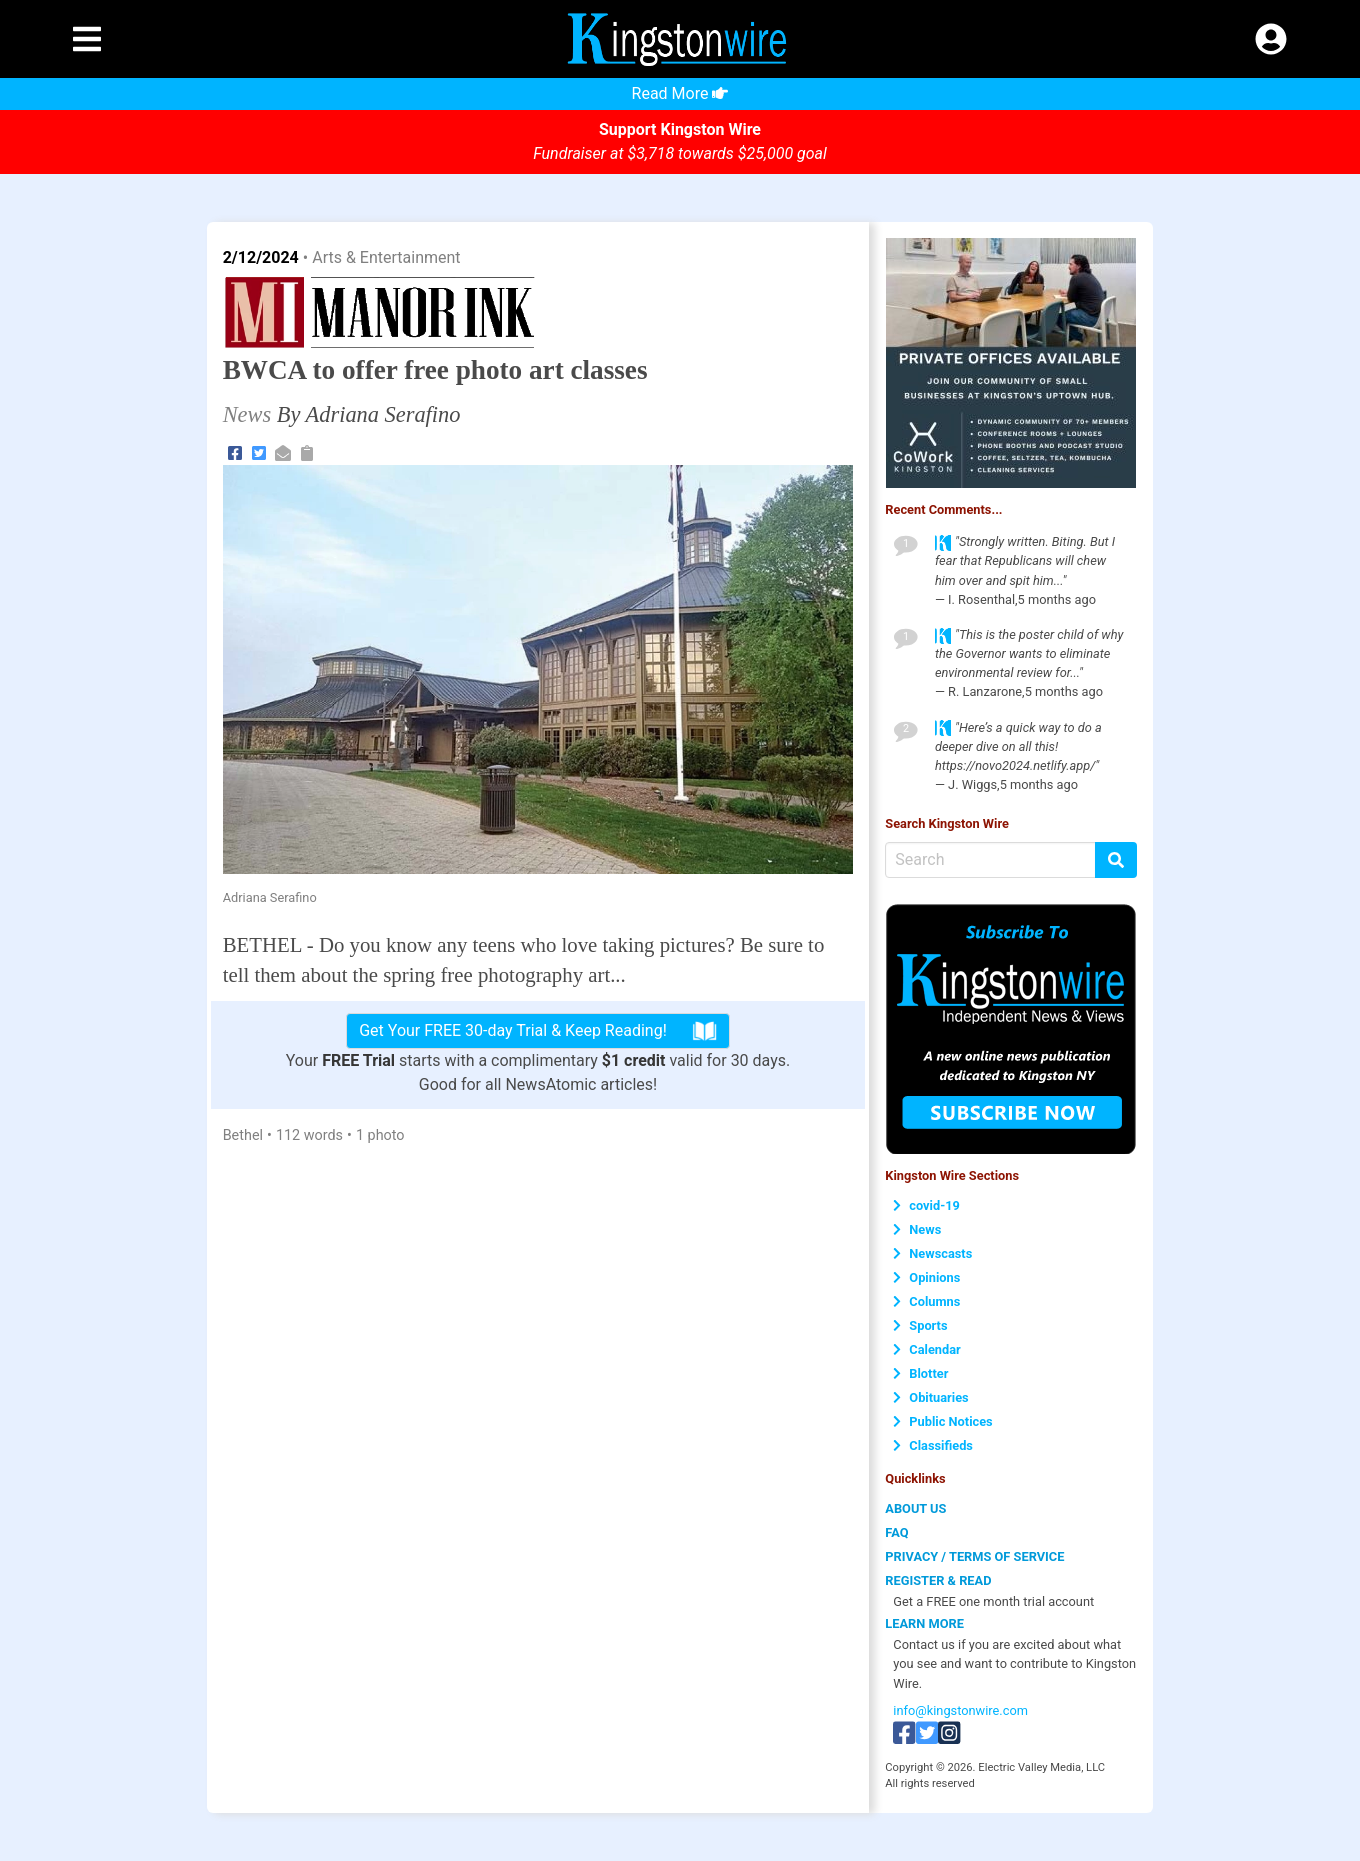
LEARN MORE (924, 1623)
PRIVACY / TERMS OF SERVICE (974, 1556)
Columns (926, 1301)
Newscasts (932, 1253)
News (917, 1229)
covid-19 (926, 1205)
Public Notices (942, 1421)
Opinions (926, 1277)
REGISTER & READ (938, 1580)
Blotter (920, 1373)
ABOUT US (915, 1508)
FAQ (896, 1532)
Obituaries (930, 1397)
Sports (920, 1325)
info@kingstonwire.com (960, 1710)
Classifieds (933, 1445)
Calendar (926, 1349)
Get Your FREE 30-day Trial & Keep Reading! (538, 1031)
